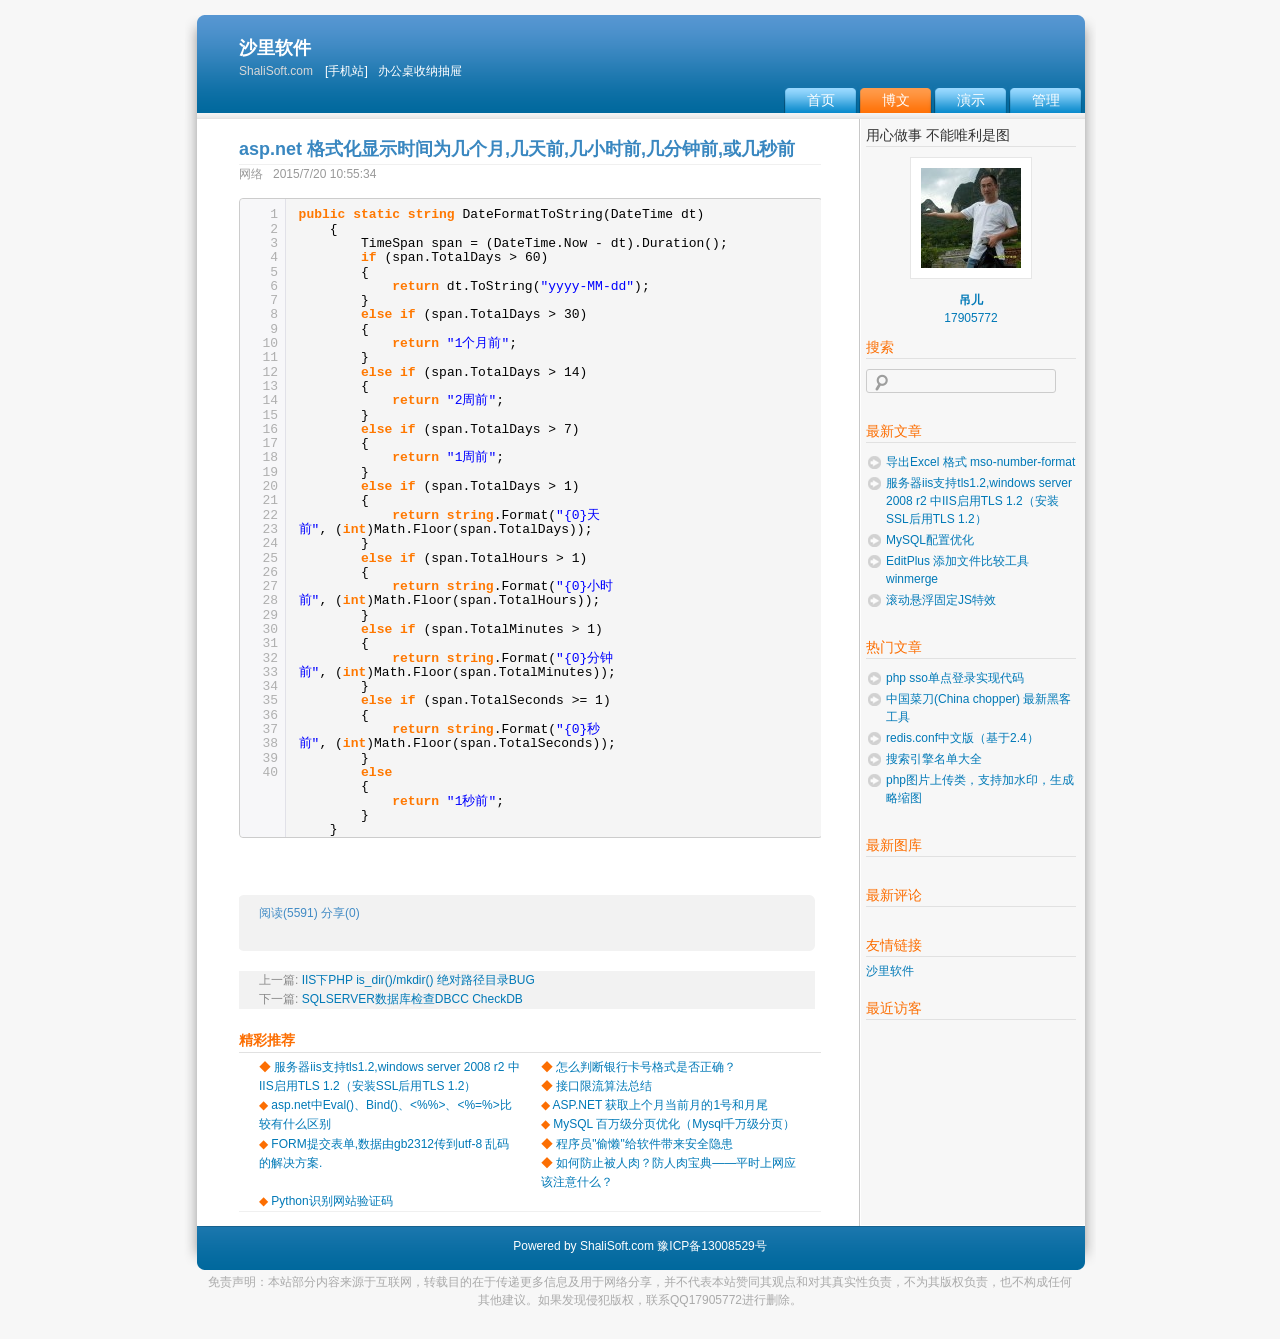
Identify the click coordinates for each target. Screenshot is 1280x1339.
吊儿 (971, 300)
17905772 (970, 318)
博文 (896, 100)
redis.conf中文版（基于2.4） (962, 738)
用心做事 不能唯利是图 (938, 135)
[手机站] (346, 71)
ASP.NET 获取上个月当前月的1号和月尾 (661, 1105)
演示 (971, 100)
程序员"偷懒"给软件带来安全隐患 (644, 1144)
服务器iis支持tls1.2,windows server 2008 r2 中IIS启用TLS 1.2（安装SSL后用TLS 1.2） (979, 501)
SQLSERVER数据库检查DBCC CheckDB (412, 999)
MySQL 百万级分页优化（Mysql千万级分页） (674, 1124)
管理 (1046, 100)
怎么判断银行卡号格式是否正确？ (646, 1067)
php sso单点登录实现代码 (955, 678)
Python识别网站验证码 (331, 1201)
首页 (821, 100)
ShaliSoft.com (617, 1246)
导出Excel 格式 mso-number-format (980, 462)
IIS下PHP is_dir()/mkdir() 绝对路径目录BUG (418, 980)
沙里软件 (275, 48)
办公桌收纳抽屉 (420, 71)
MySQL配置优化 (930, 540)
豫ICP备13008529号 (711, 1246)
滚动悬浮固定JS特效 (941, 600)
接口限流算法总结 (604, 1086)
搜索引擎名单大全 (934, 759)
